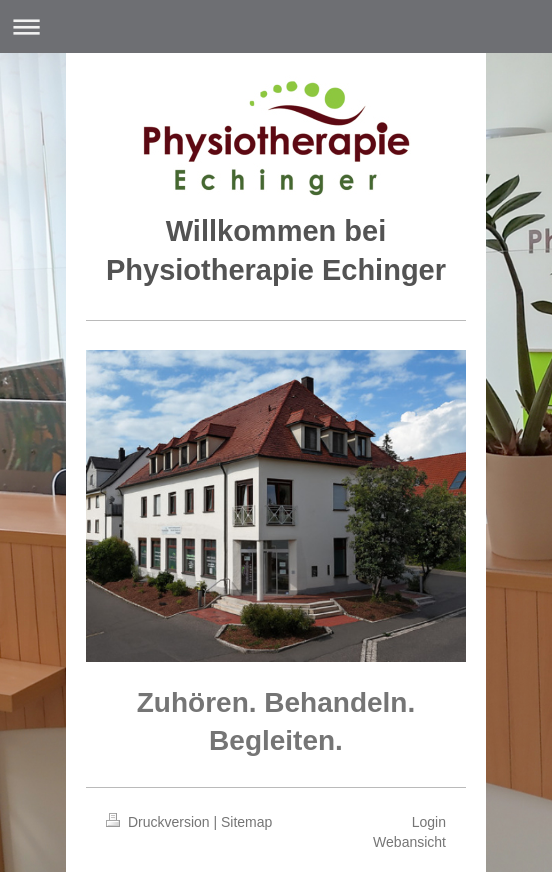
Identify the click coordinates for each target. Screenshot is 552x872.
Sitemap (246, 822)
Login (429, 822)
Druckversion (159, 822)
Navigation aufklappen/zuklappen (276, 26)
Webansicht (409, 842)
